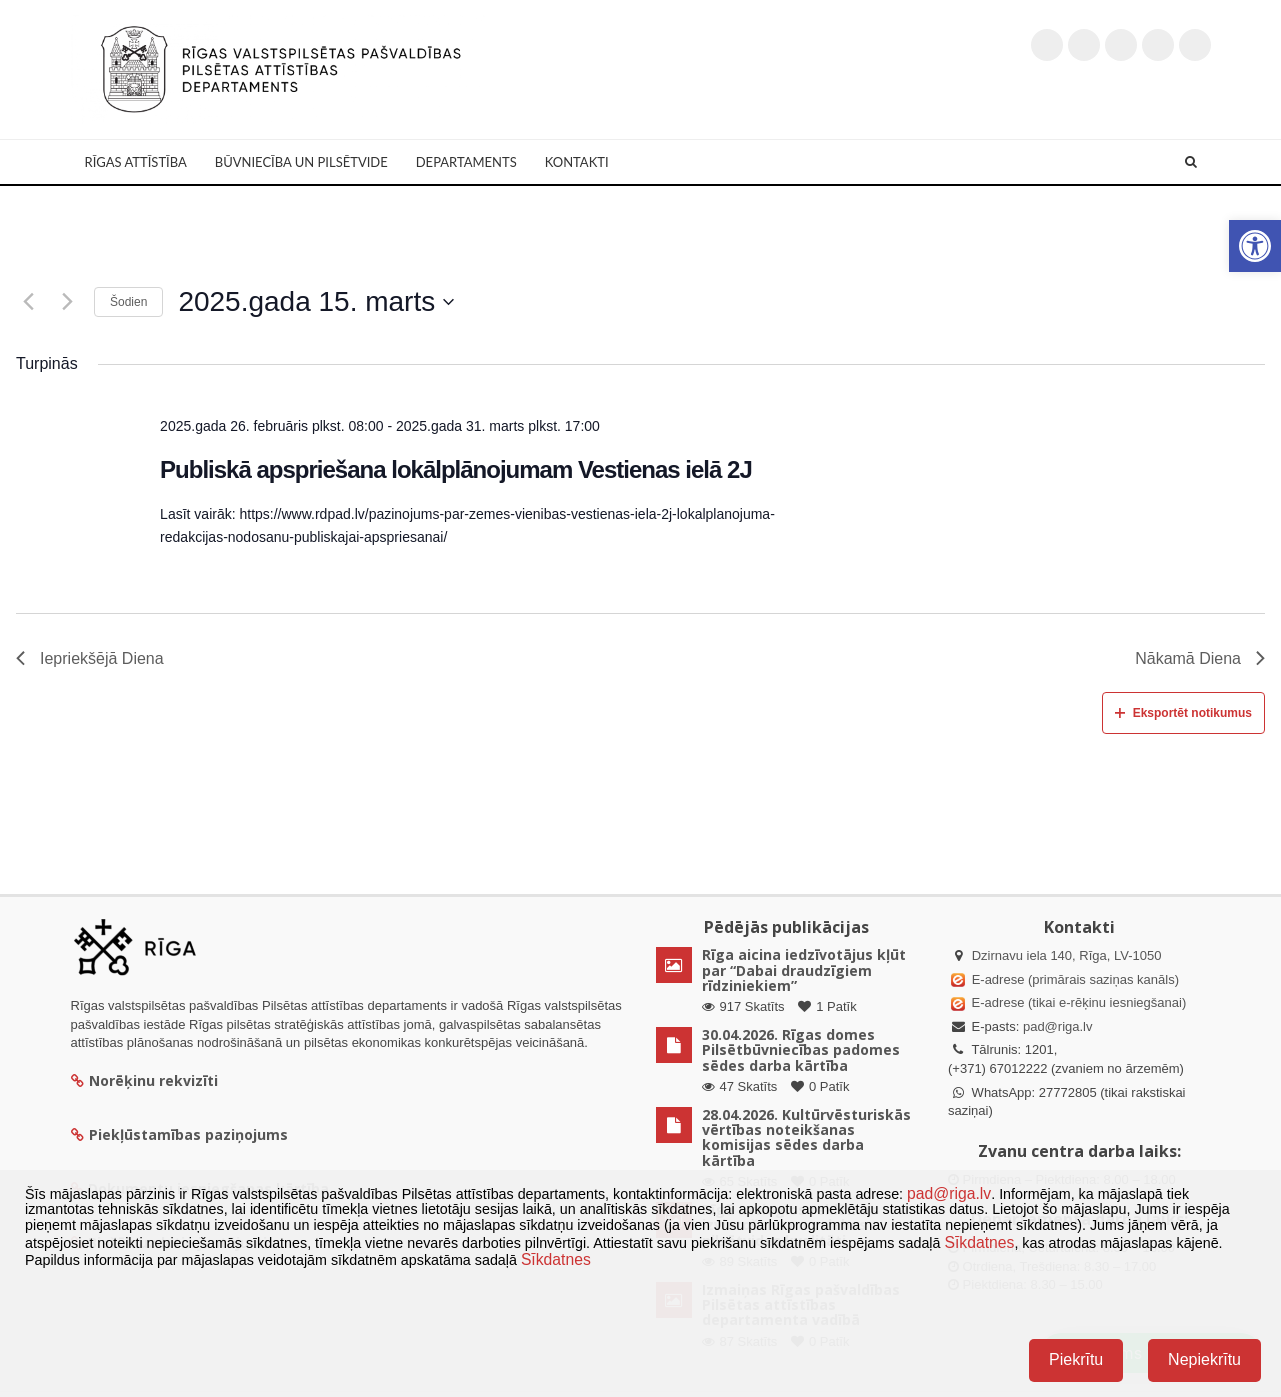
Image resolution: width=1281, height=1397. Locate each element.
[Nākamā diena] (67, 302)
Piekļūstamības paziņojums (179, 1134)
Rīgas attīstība (136, 162)
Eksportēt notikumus (1183, 713)
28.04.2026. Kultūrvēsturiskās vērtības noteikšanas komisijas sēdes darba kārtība (806, 1137)
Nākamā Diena (1200, 658)
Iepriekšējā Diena (90, 658)
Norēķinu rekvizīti (144, 1080)
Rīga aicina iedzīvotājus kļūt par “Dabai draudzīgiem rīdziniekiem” (804, 970)
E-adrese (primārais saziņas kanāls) (1075, 979)
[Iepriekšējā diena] (28, 302)
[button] (1255, 246)
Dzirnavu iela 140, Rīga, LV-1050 (1067, 955)
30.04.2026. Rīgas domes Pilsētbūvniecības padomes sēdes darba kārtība (801, 1050)
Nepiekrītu (1204, 1359)
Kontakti (577, 162)
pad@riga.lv (1058, 1026)
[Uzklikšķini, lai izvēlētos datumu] (316, 302)
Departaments (466, 162)
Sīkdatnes (979, 1242)
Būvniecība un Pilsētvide (301, 162)
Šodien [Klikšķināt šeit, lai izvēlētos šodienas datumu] (128, 302)
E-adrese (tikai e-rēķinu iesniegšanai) (1077, 1002)
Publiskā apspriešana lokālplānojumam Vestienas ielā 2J (456, 469)
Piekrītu (1076, 1359)
